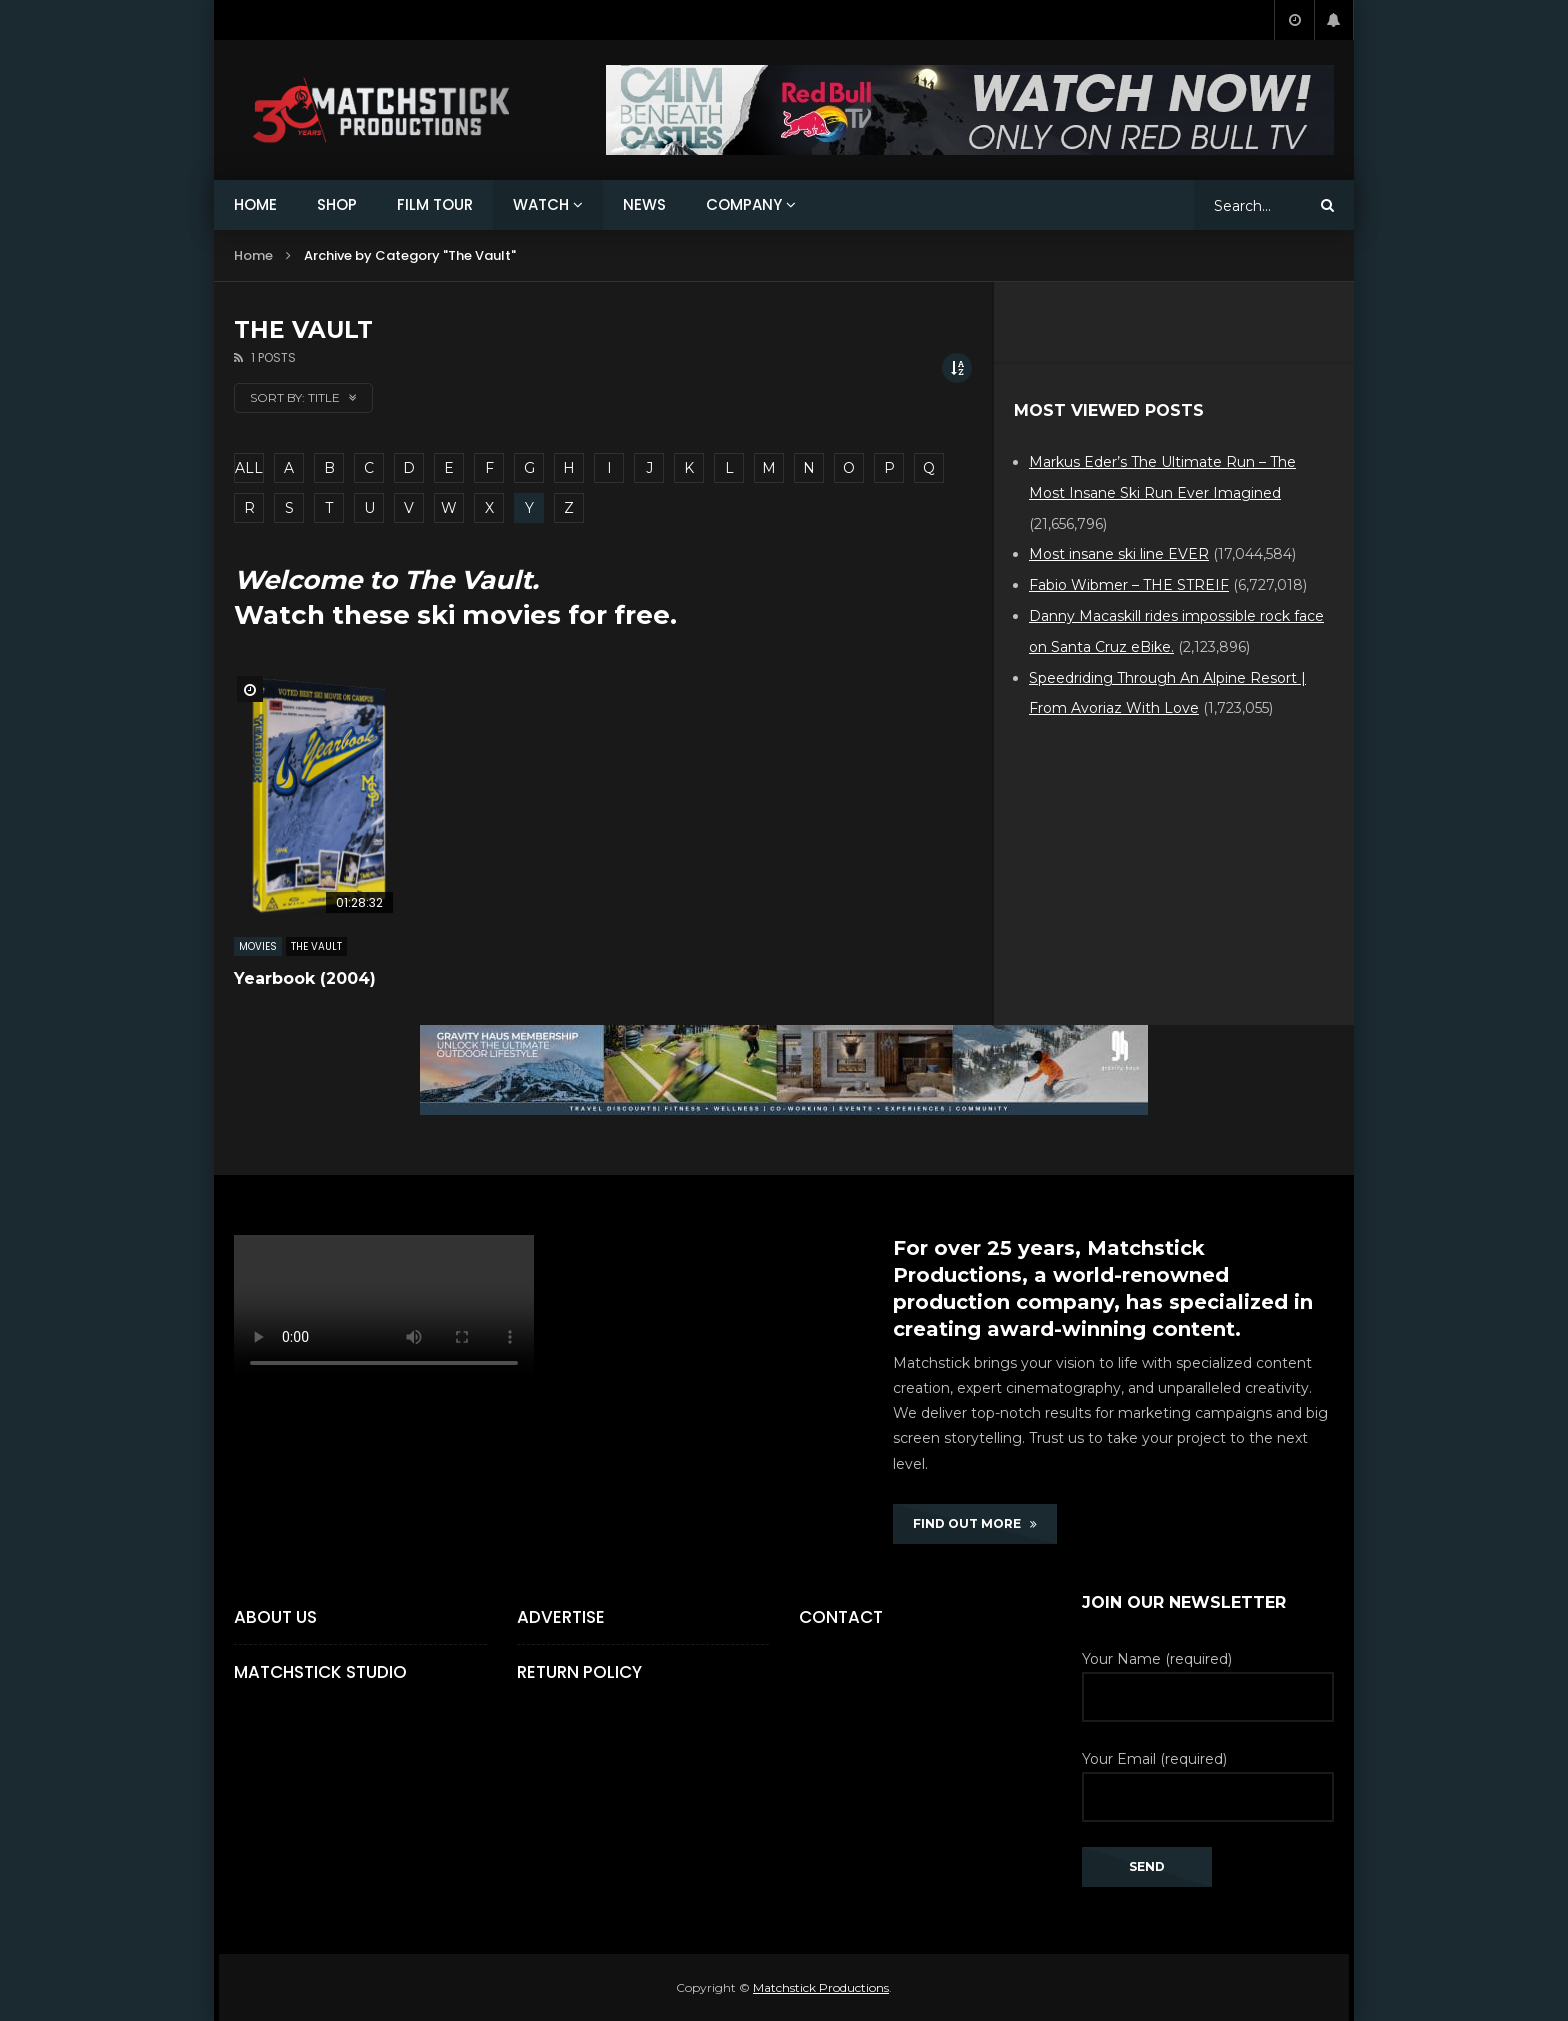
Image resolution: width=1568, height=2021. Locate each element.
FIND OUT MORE (975, 1523)
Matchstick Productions (821, 1987)
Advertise (561, 1617)
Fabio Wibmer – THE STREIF (1129, 585)
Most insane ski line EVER (1119, 554)
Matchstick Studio (320, 1672)
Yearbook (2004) (305, 978)
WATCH (541, 204)
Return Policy (579, 1672)
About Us (275, 1617)
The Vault (316, 946)
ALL (249, 468)
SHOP (337, 204)
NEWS (644, 204)
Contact (841, 1617)
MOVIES (258, 946)
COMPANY (744, 204)
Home (253, 255)
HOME (255, 204)
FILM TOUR (435, 204)
